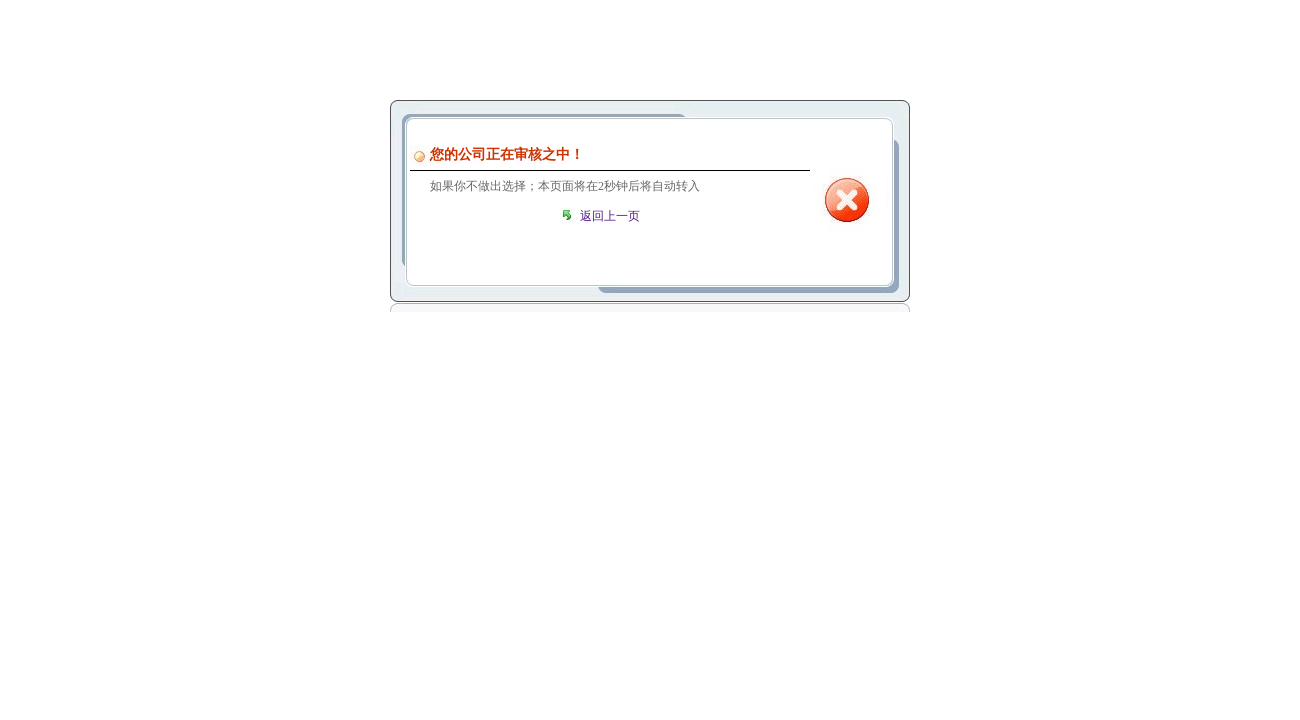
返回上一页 (610, 216)
